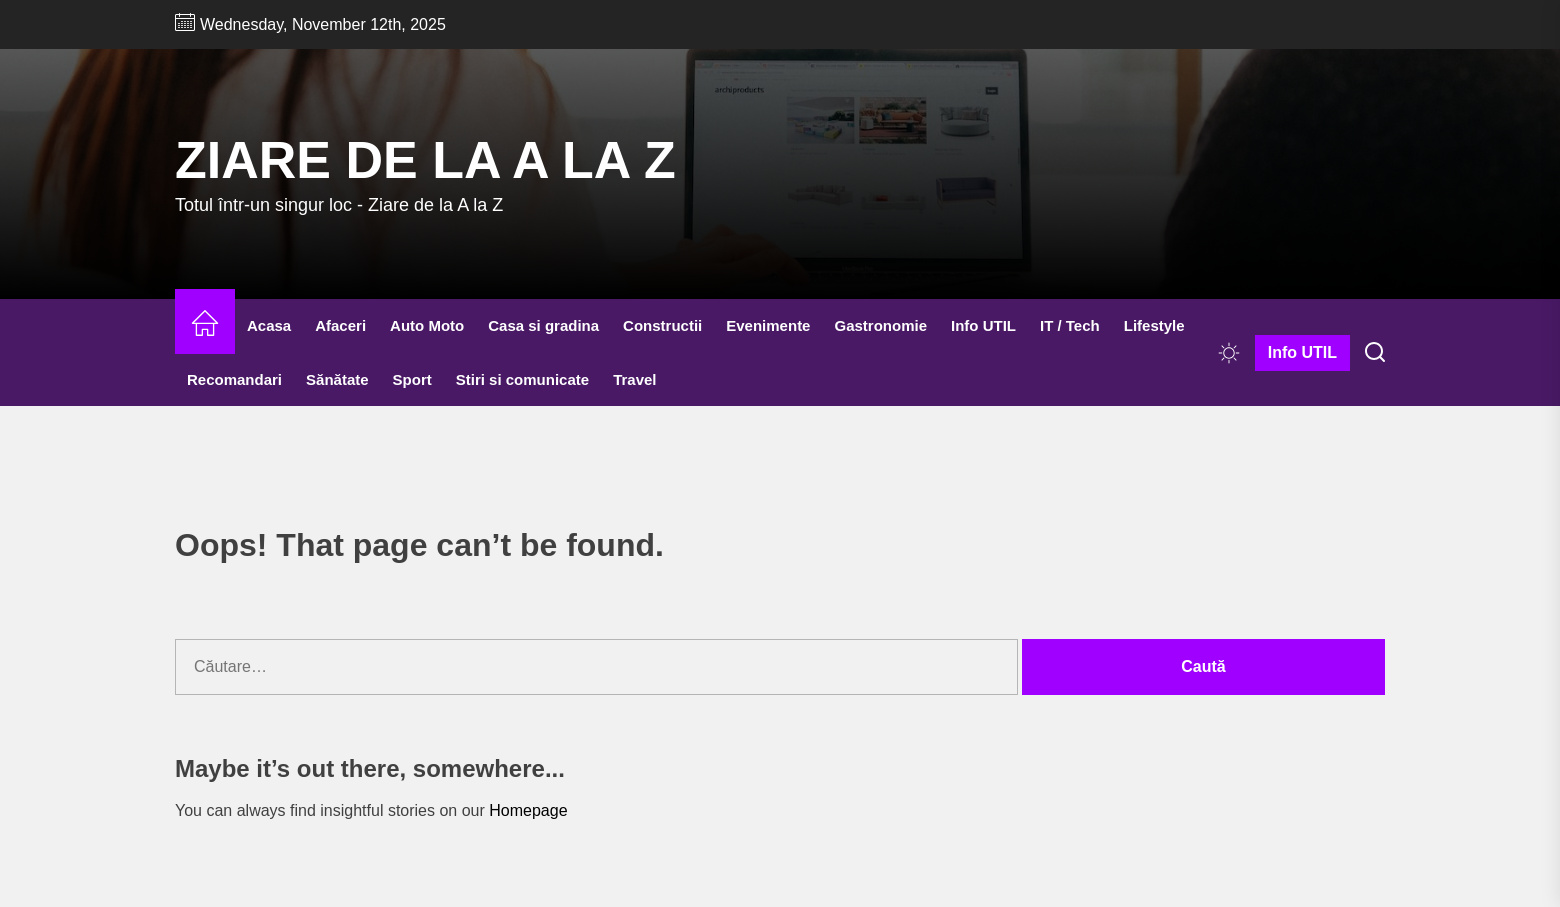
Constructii (662, 325)
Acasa (269, 325)
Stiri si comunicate (522, 379)
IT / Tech (1070, 325)
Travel (634, 379)
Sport (412, 379)
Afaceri (340, 325)
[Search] (1375, 353)
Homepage (528, 810)
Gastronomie (880, 325)
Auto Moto (427, 325)
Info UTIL (983, 325)
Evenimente (768, 325)
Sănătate (337, 379)
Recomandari (234, 379)
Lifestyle (1154, 325)
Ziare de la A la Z (425, 160)
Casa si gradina (543, 325)
